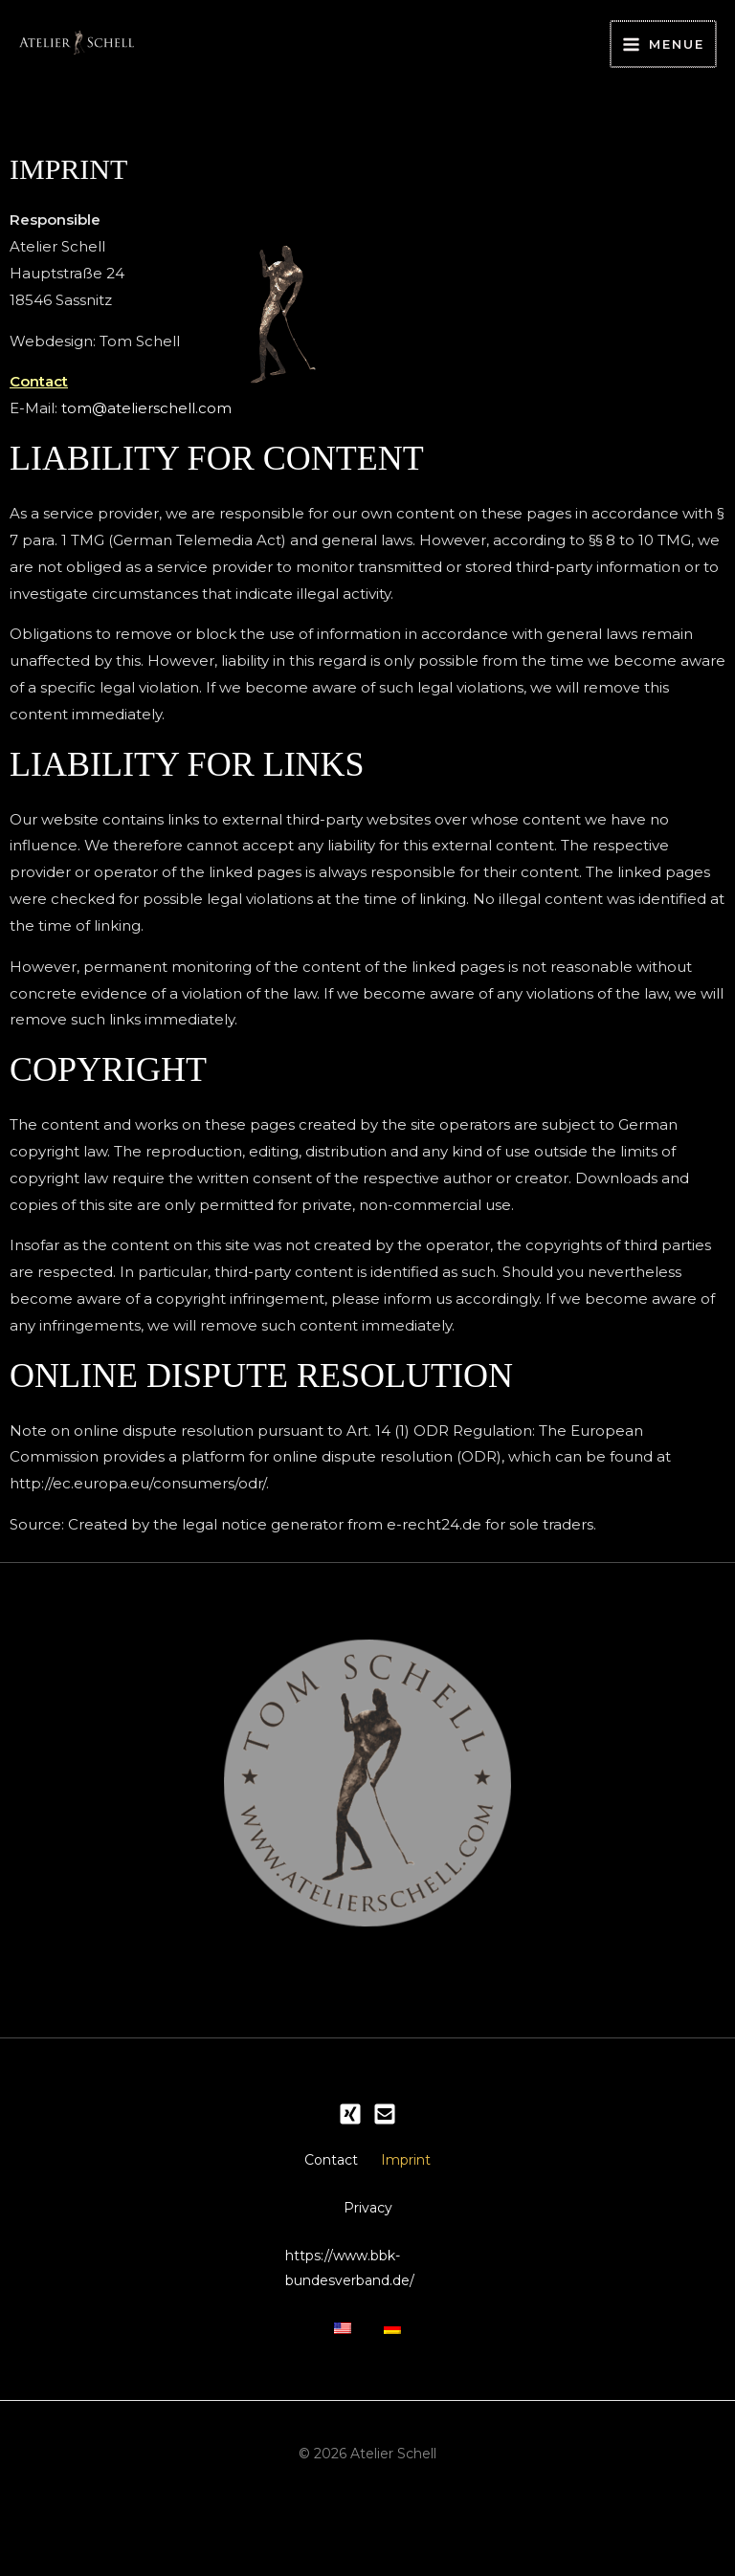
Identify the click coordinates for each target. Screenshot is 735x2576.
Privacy (368, 2248)
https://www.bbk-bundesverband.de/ (361, 2317)
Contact (367, 2138)
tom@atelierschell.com (146, 382)
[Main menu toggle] (664, 31)
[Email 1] (384, 2088)
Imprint (367, 2193)
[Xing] (350, 2088)
